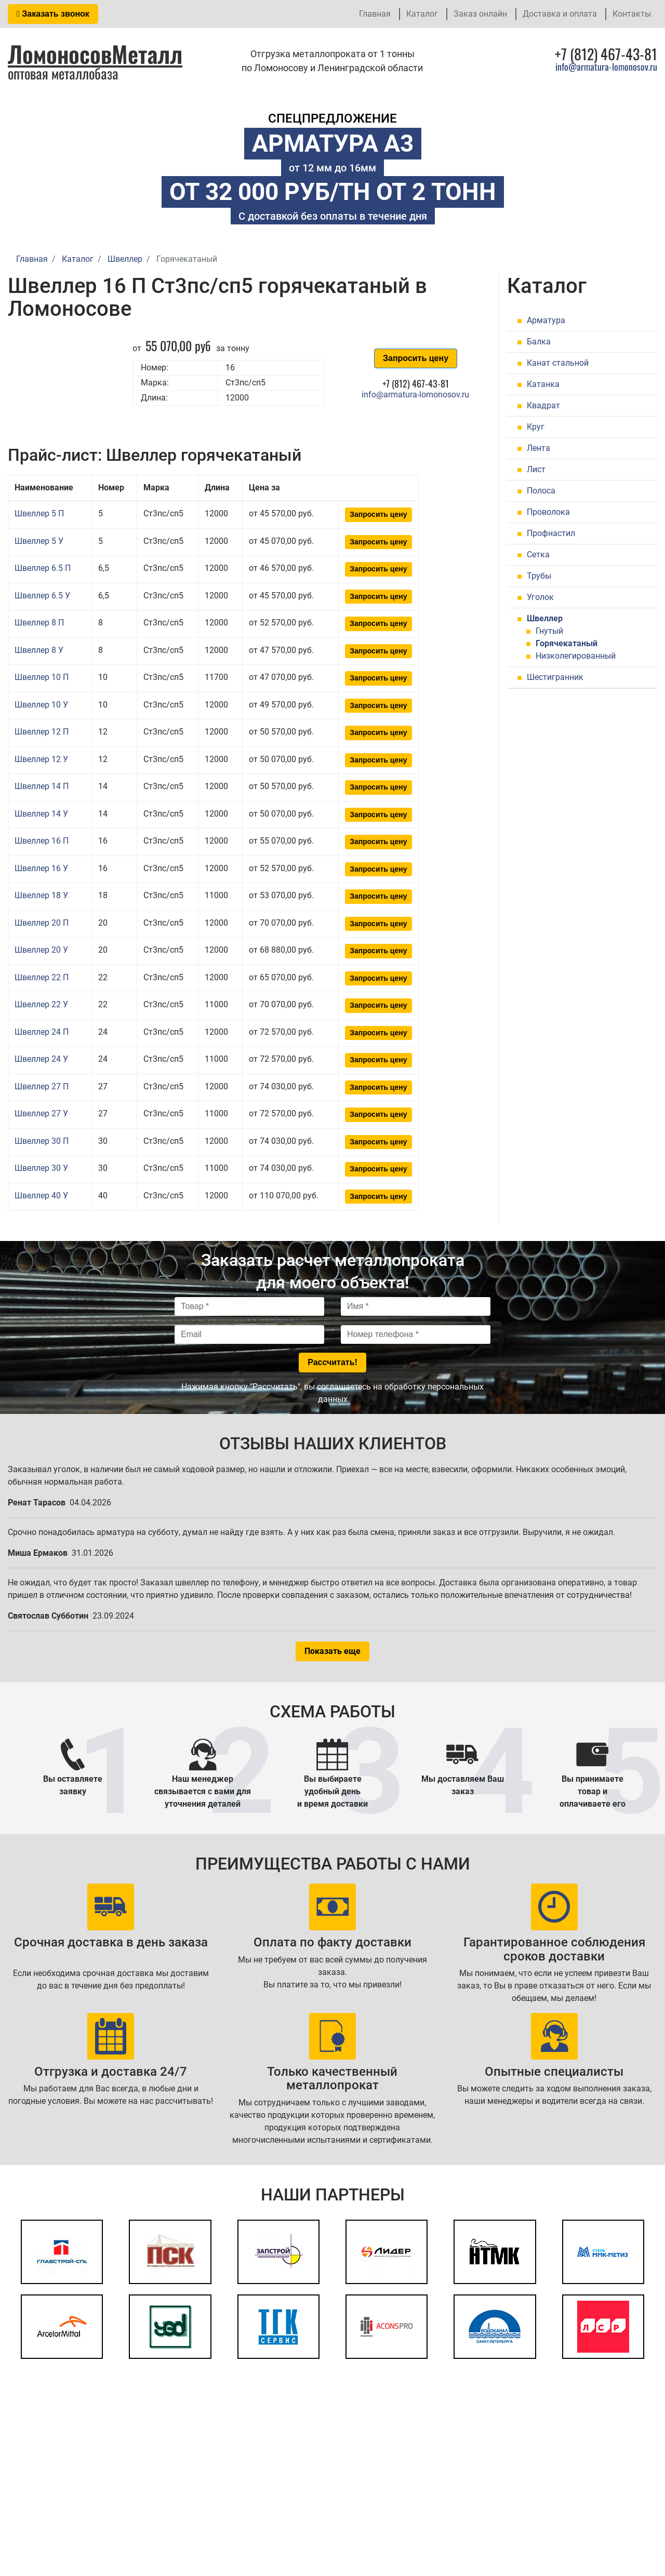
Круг (535, 427)
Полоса (541, 491)
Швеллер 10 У (41, 705)
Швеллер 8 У (39, 650)
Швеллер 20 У (41, 950)
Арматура (546, 320)
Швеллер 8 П (39, 623)
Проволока (548, 512)
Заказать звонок (53, 13)
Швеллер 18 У (41, 895)
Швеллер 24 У (41, 1059)
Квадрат (543, 405)
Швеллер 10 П (42, 677)
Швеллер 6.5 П (43, 568)
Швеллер (545, 618)
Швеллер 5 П (39, 513)
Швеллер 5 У (39, 541)
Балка (539, 341)
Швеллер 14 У (41, 814)
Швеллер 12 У (41, 759)
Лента (538, 448)
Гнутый (549, 631)
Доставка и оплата (560, 14)
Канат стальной (558, 363)
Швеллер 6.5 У (42, 595)
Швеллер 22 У (41, 1004)
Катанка (543, 384)
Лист (536, 469)
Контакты (632, 14)
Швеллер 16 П (42, 841)
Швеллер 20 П (42, 923)
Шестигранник (555, 677)
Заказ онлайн (480, 14)
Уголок (540, 597)
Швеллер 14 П (42, 786)
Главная (375, 14)
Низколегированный (576, 656)
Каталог (422, 14)
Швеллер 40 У (41, 1195)
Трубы (539, 576)
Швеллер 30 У (41, 1168)
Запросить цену (415, 358)
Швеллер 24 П (42, 1032)
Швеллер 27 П (42, 1086)
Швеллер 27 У (41, 1113)
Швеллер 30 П (42, 1141)
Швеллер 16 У (41, 868)
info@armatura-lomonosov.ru (606, 66)
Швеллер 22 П (42, 977)
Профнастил (551, 533)
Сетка (538, 554)
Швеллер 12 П (42, 732)
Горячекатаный (566, 643)
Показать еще (332, 1651)
